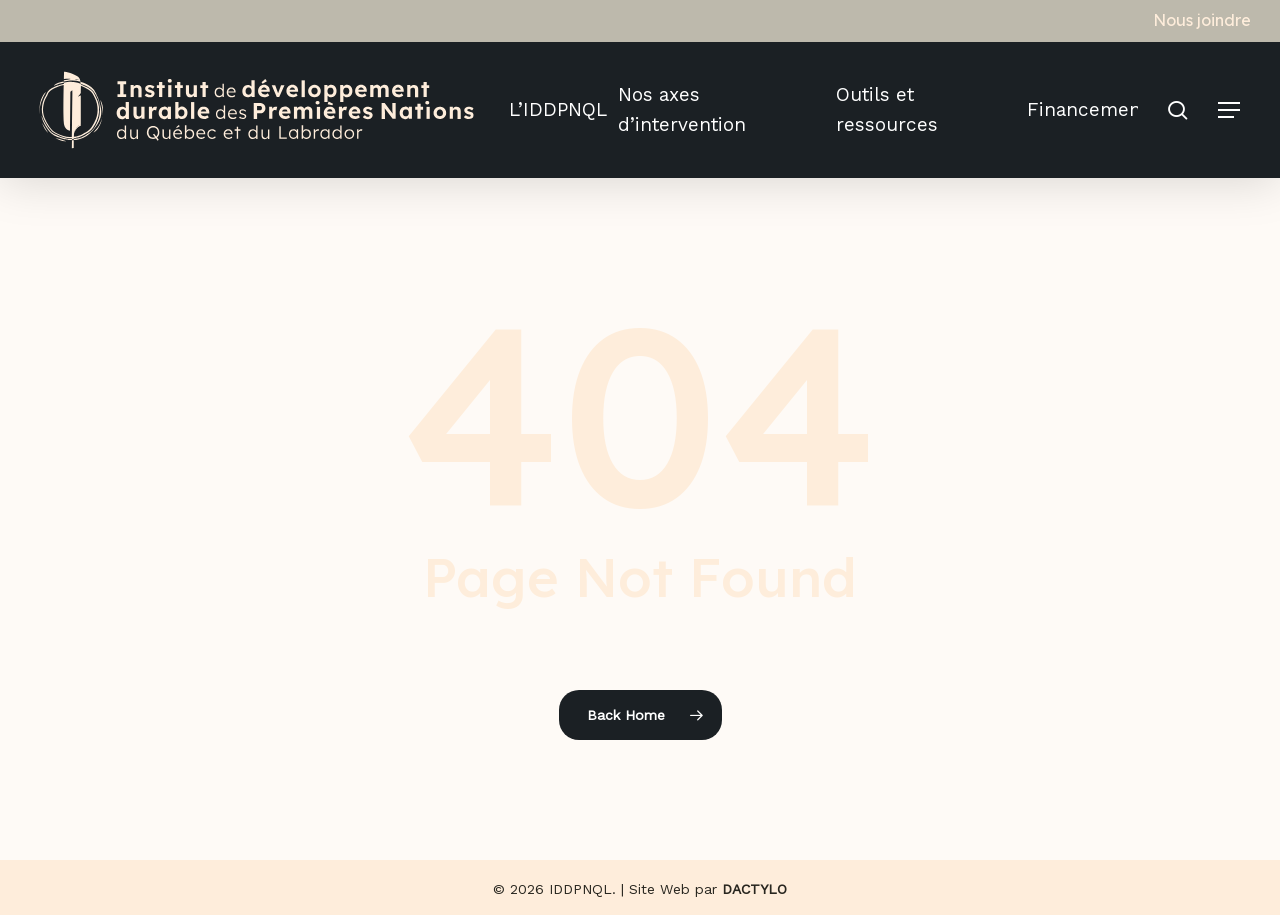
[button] (1230, 110)
